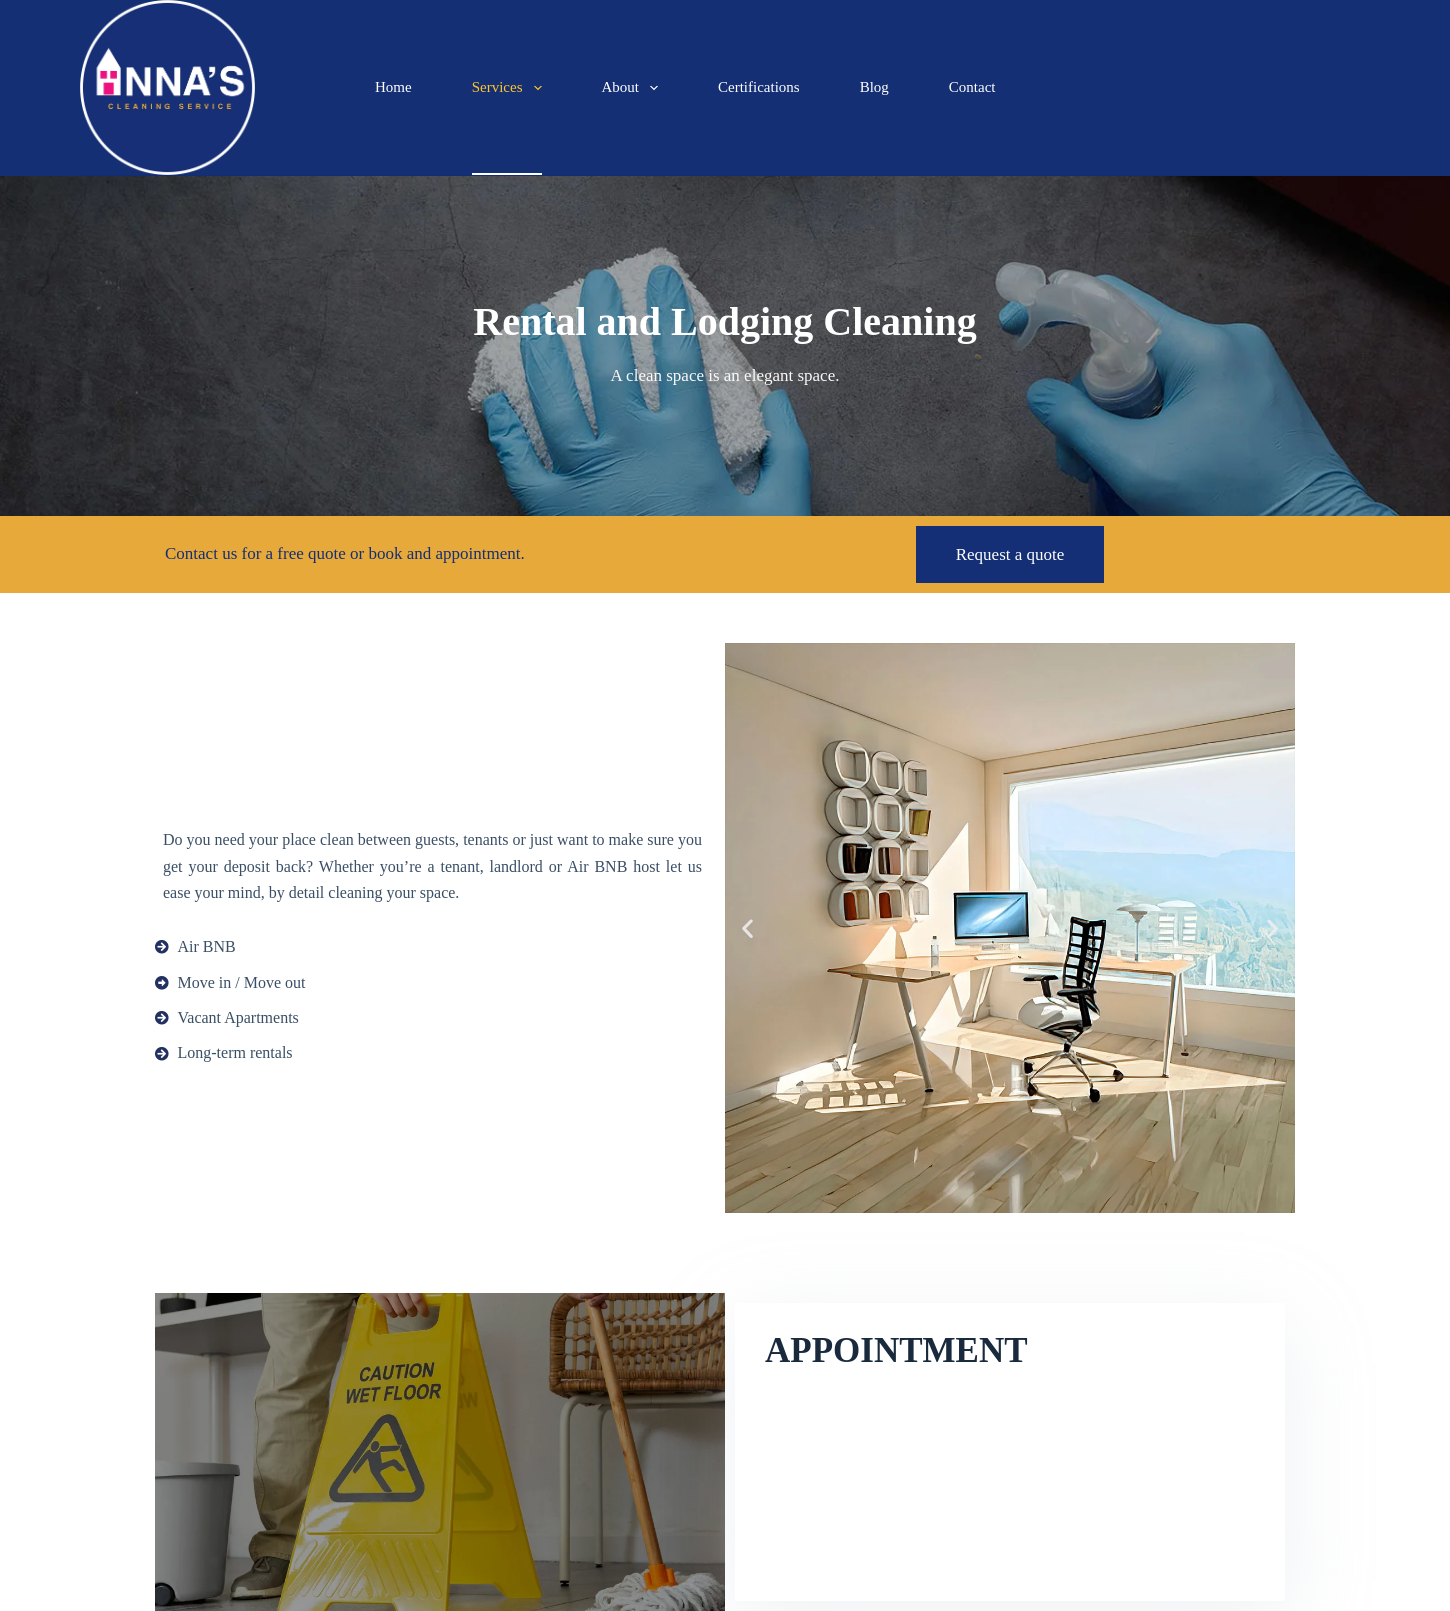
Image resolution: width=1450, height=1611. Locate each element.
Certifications (759, 87)
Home (393, 87)
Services (511, 88)
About (634, 88)
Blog (874, 87)
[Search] (1342, 87)
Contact (972, 87)
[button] (747, 928)
